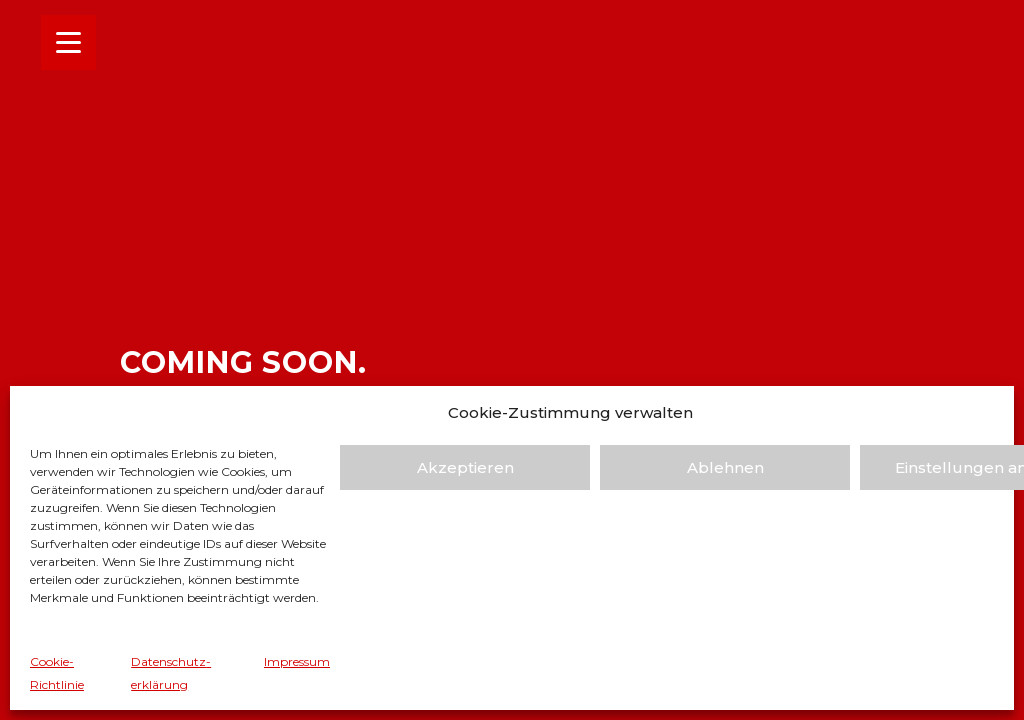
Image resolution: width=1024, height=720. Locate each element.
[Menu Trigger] (68, 42)
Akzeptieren (465, 467)
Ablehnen (725, 467)
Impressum (297, 661)
